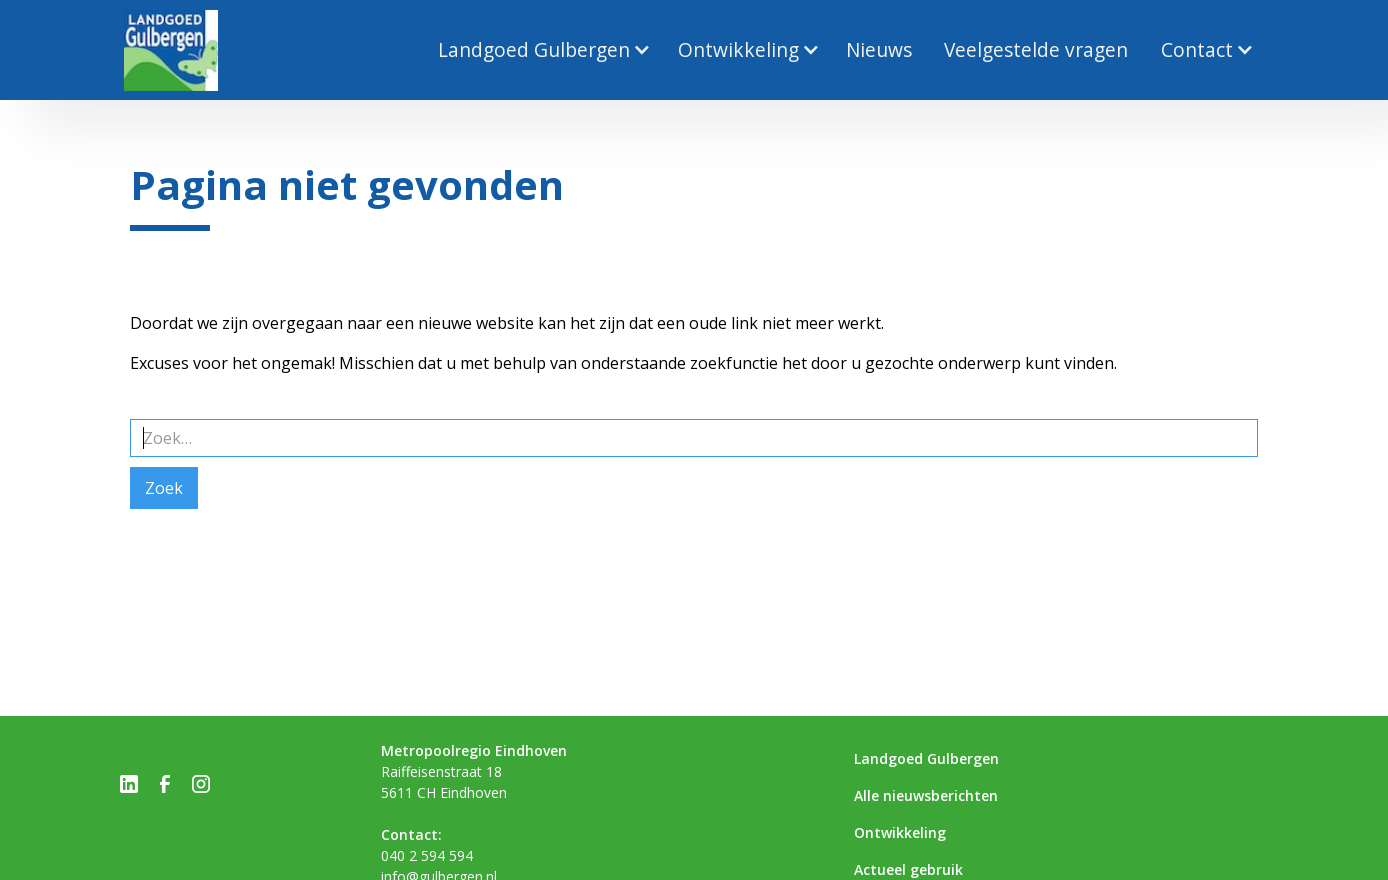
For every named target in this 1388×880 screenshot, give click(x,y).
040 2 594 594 (427, 855)
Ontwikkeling (900, 832)
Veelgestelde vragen (1036, 49)
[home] (171, 50)
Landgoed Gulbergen (926, 758)
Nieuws (879, 49)
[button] (541, 50)
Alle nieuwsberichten (926, 795)
